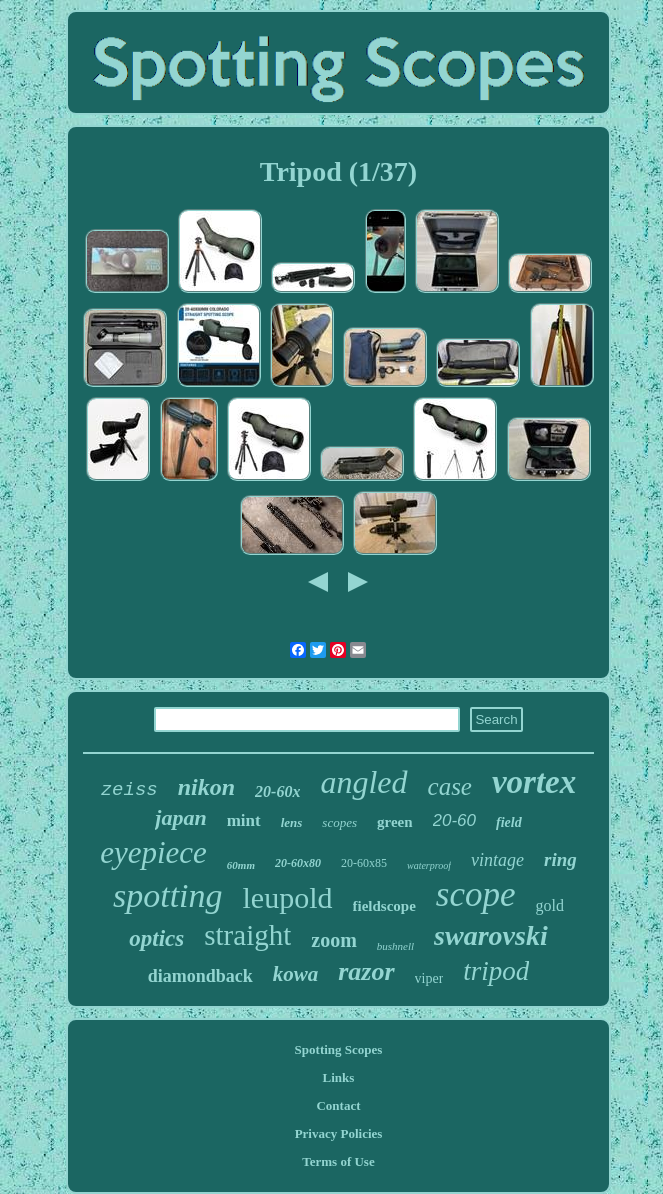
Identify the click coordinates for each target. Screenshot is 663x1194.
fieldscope (384, 906)
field (509, 822)
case (450, 786)
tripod (496, 971)
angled (363, 782)
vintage (497, 860)
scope (476, 894)
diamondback (200, 976)
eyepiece (153, 852)
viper (429, 978)
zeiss (129, 790)
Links (339, 1077)
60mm (241, 865)
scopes (339, 822)
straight (247, 935)
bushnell (395, 946)
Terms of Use (338, 1161)
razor (366, 971)
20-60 (454, 820)
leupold (288, 897)
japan (180, 817)
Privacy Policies (339, 1133)
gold (550, 905)
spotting (168, 895)
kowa (296, 974)
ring (560, 859)
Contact (338, 1105)
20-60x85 (364, 863)
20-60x (277, 791)
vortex (534, 782)
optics (156, 938)
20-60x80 (298, 863)
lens (292, 822)
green (395, 822)
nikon (206, 787)
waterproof (429, 865)
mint (244, 820)
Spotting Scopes (339, 1049)
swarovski (491, 935)
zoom (334, 940)
